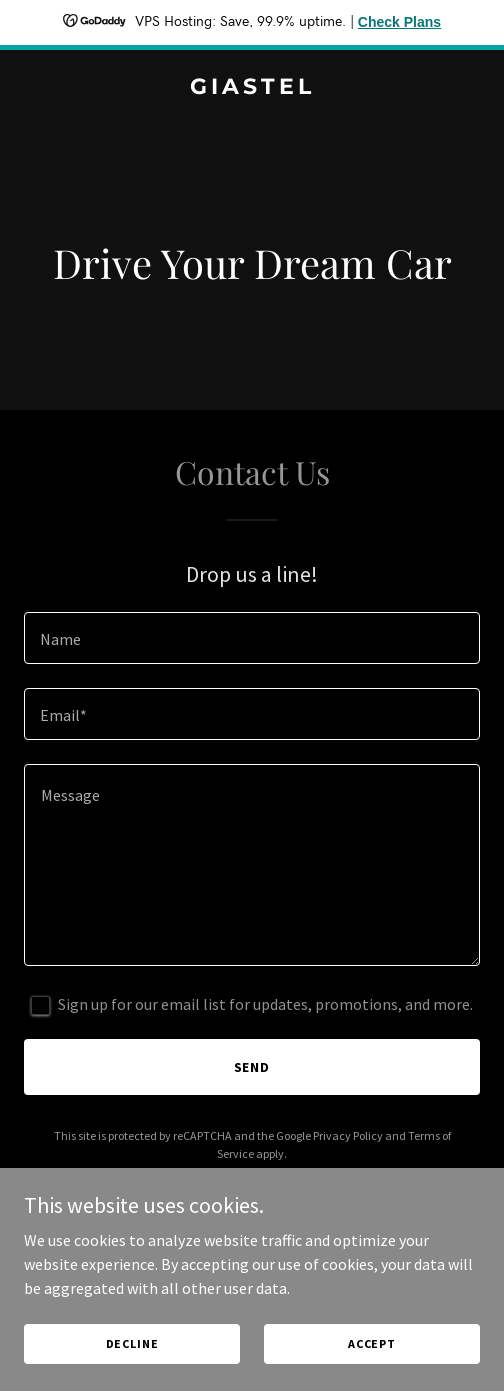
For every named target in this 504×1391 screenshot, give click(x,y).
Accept (372, 1343)
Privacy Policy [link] (348, 1135)
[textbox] (252, 638)
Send (252, 1067)
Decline (132, 1343)
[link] (252, 88)
